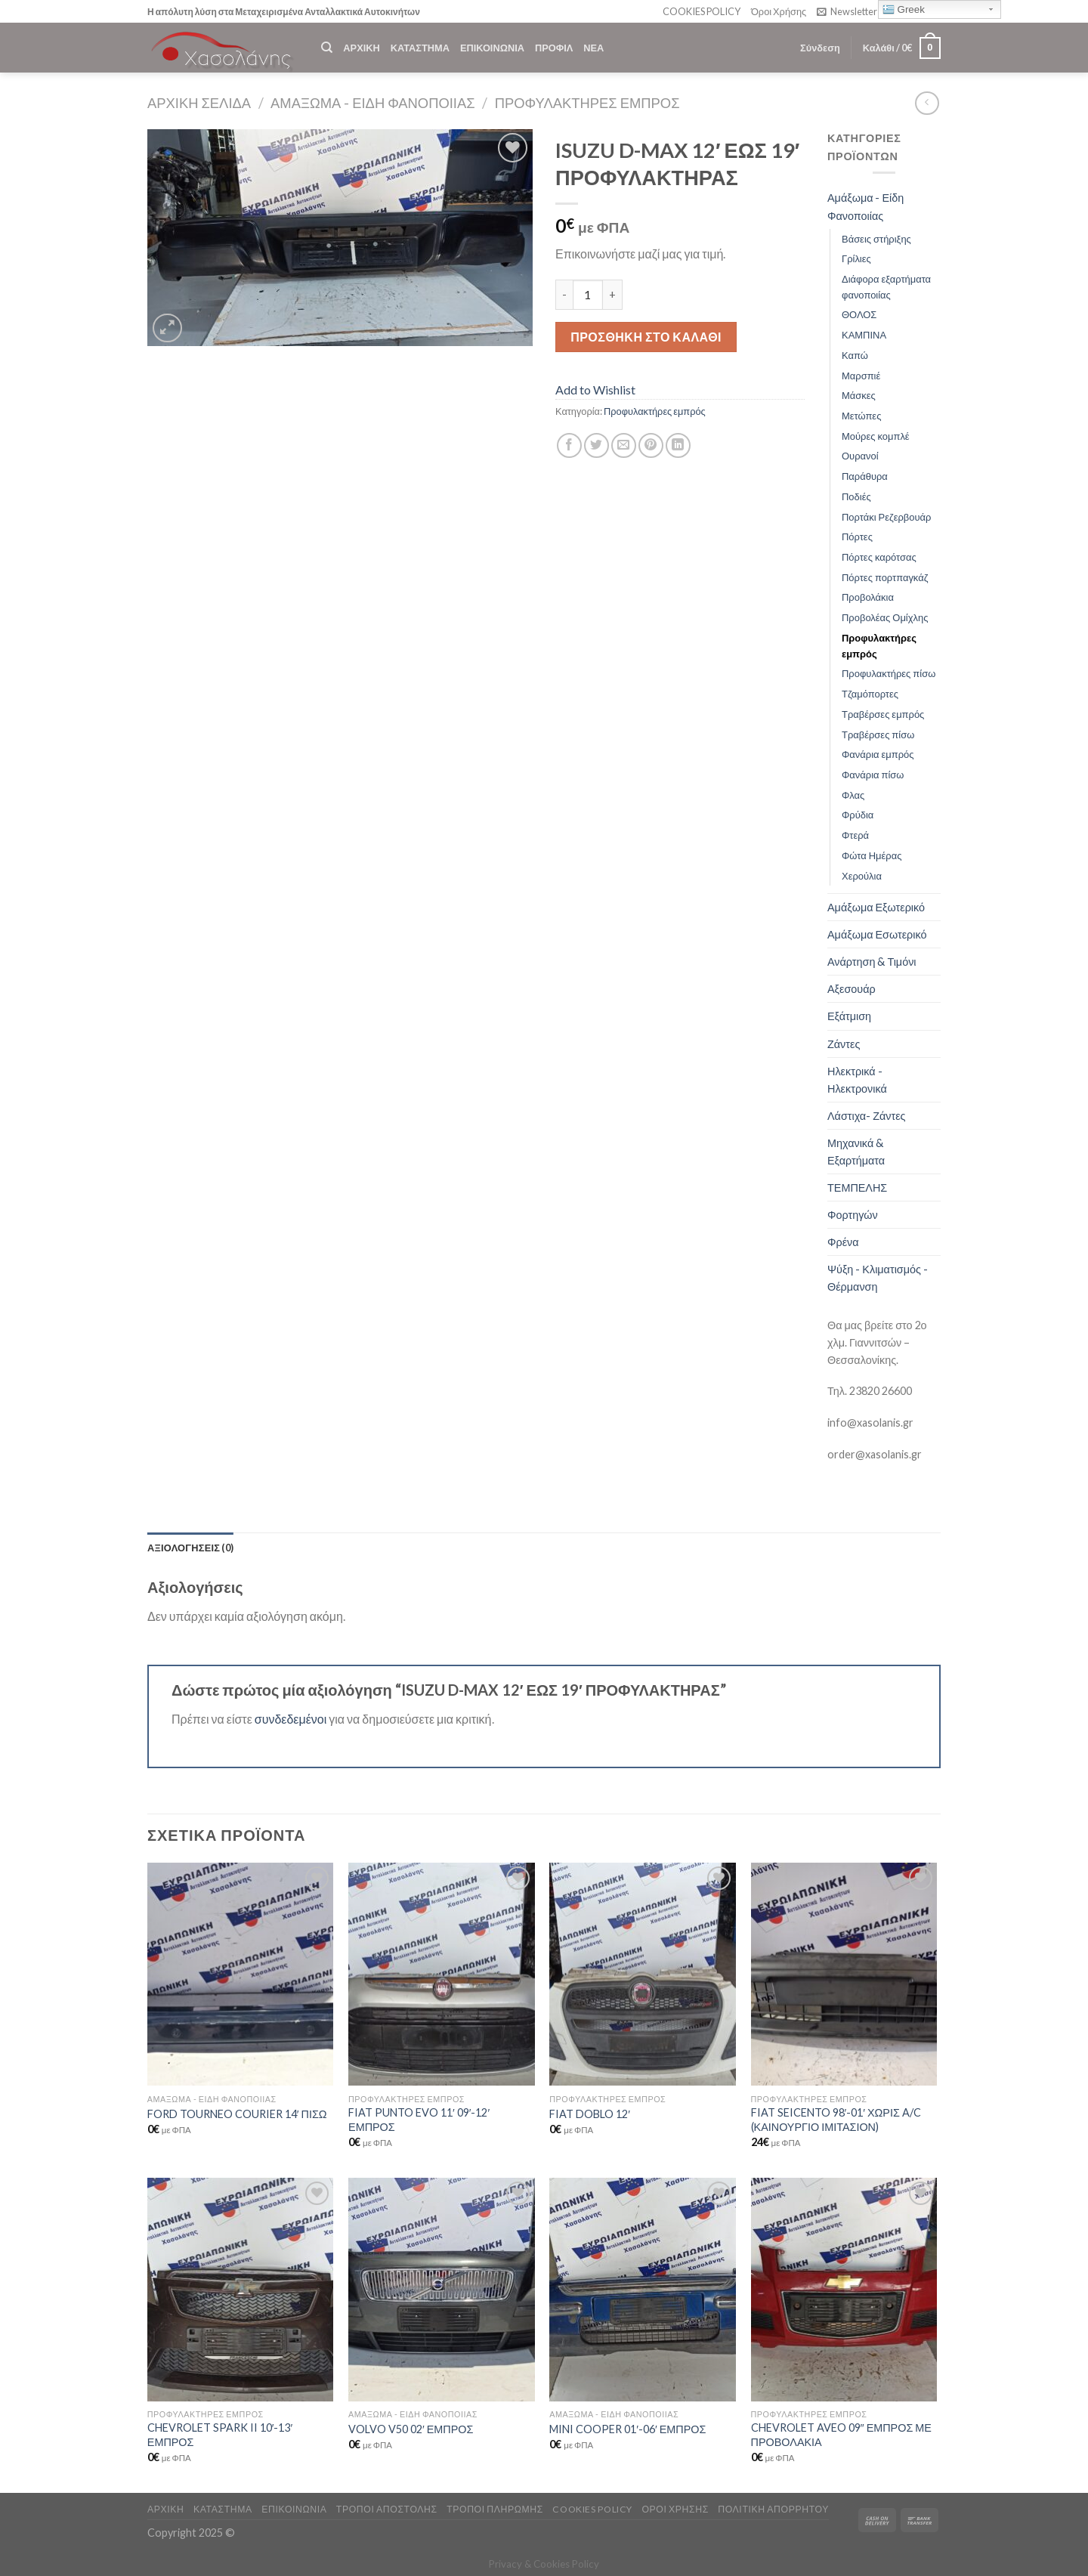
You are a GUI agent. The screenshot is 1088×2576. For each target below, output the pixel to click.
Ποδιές (856, 496)
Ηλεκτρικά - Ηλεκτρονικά (857, 1080)
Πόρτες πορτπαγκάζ (885, 577)
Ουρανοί (860, 456)
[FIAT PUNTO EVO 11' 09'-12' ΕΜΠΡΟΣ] (441, 1974)
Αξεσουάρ (851, 988)
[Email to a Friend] (623, 445)
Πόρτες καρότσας (879, 557)
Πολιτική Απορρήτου (773, 2509)
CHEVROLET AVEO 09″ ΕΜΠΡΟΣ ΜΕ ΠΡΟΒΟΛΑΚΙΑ (841, 2434)
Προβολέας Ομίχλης (885, 617)
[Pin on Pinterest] (650, 445)
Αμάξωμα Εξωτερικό (876, 907)
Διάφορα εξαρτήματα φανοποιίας (886, 287)
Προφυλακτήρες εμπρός (587, 102)
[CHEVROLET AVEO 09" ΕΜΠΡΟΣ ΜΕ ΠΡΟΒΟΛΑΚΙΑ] (844, 2289)
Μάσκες (859, 395)
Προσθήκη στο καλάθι (646, 336)
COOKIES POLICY (701, 11)
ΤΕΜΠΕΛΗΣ (857, 1187)
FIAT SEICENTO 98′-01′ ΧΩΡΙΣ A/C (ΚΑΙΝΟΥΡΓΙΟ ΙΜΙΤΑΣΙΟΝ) (836, 2119)
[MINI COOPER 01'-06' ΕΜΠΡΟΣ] (642, 2289)
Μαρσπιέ (861, 376)
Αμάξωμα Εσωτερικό (877, 934)
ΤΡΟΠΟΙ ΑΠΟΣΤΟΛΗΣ (386, 2509)
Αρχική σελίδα (199, 102)
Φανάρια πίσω (873, 774)
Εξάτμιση (849, 1016)
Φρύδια (857, 815)
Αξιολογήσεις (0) (190, 1548)
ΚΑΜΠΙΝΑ (864, 335)
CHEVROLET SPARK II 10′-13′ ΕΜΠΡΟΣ (219, 2434)
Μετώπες (861, 416)
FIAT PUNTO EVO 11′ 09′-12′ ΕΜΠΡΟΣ (419, 2119)
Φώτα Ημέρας (871, 855)
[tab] (190, 1547)
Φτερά (855, 835)
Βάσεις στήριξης (876, 239)
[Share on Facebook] (569, 445)
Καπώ (855, 355)
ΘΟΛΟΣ (859, 314)
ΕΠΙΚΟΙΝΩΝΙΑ (492, 48)
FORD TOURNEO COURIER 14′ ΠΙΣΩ (237, 2113)
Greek (903, 10)
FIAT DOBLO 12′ (589, 2113)
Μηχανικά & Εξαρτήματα (856, 1151)
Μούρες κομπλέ (876, 436)
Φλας (853, 795)
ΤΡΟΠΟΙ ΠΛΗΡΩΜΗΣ (495, 2509)
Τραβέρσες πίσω (878, 734)
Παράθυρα (865, 476)
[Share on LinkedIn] (678, 445)
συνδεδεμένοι (292, 1719)
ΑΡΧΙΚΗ (361, 48)
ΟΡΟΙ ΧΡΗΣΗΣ (674, 2509)
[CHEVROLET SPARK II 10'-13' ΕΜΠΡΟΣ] (240, 2289)
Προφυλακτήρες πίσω (888, 673)
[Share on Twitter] (596, 445)
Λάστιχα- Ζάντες (866, 1115)
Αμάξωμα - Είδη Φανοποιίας (372, 102)
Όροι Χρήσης (778, 11)
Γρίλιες (856, 258)
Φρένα (843, 1241)
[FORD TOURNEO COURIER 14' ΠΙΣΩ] (240, 1974)
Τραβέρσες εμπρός (883, 714)
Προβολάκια (868, 597)
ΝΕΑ (593, 48)
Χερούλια (862, 876)
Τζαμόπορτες (870, 694)
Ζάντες (843, 1044)
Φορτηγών (852, 1214)
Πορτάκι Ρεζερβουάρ (886, 517)
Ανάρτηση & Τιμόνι (871, 961)
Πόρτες (857, 536)
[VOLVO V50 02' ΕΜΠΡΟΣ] (441, 2289)
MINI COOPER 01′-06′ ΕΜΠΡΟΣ (627, 2429)
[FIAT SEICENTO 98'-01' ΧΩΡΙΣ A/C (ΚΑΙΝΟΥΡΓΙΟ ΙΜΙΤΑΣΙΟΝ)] (844, 1974)
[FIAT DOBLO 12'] (642, 1974)
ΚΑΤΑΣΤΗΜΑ (420, 48)
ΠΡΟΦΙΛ (554, 48)
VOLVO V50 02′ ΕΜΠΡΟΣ (410, 2429)
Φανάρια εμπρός (878, 754)
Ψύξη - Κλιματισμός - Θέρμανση (877, 1278)
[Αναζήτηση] (326, 47)
